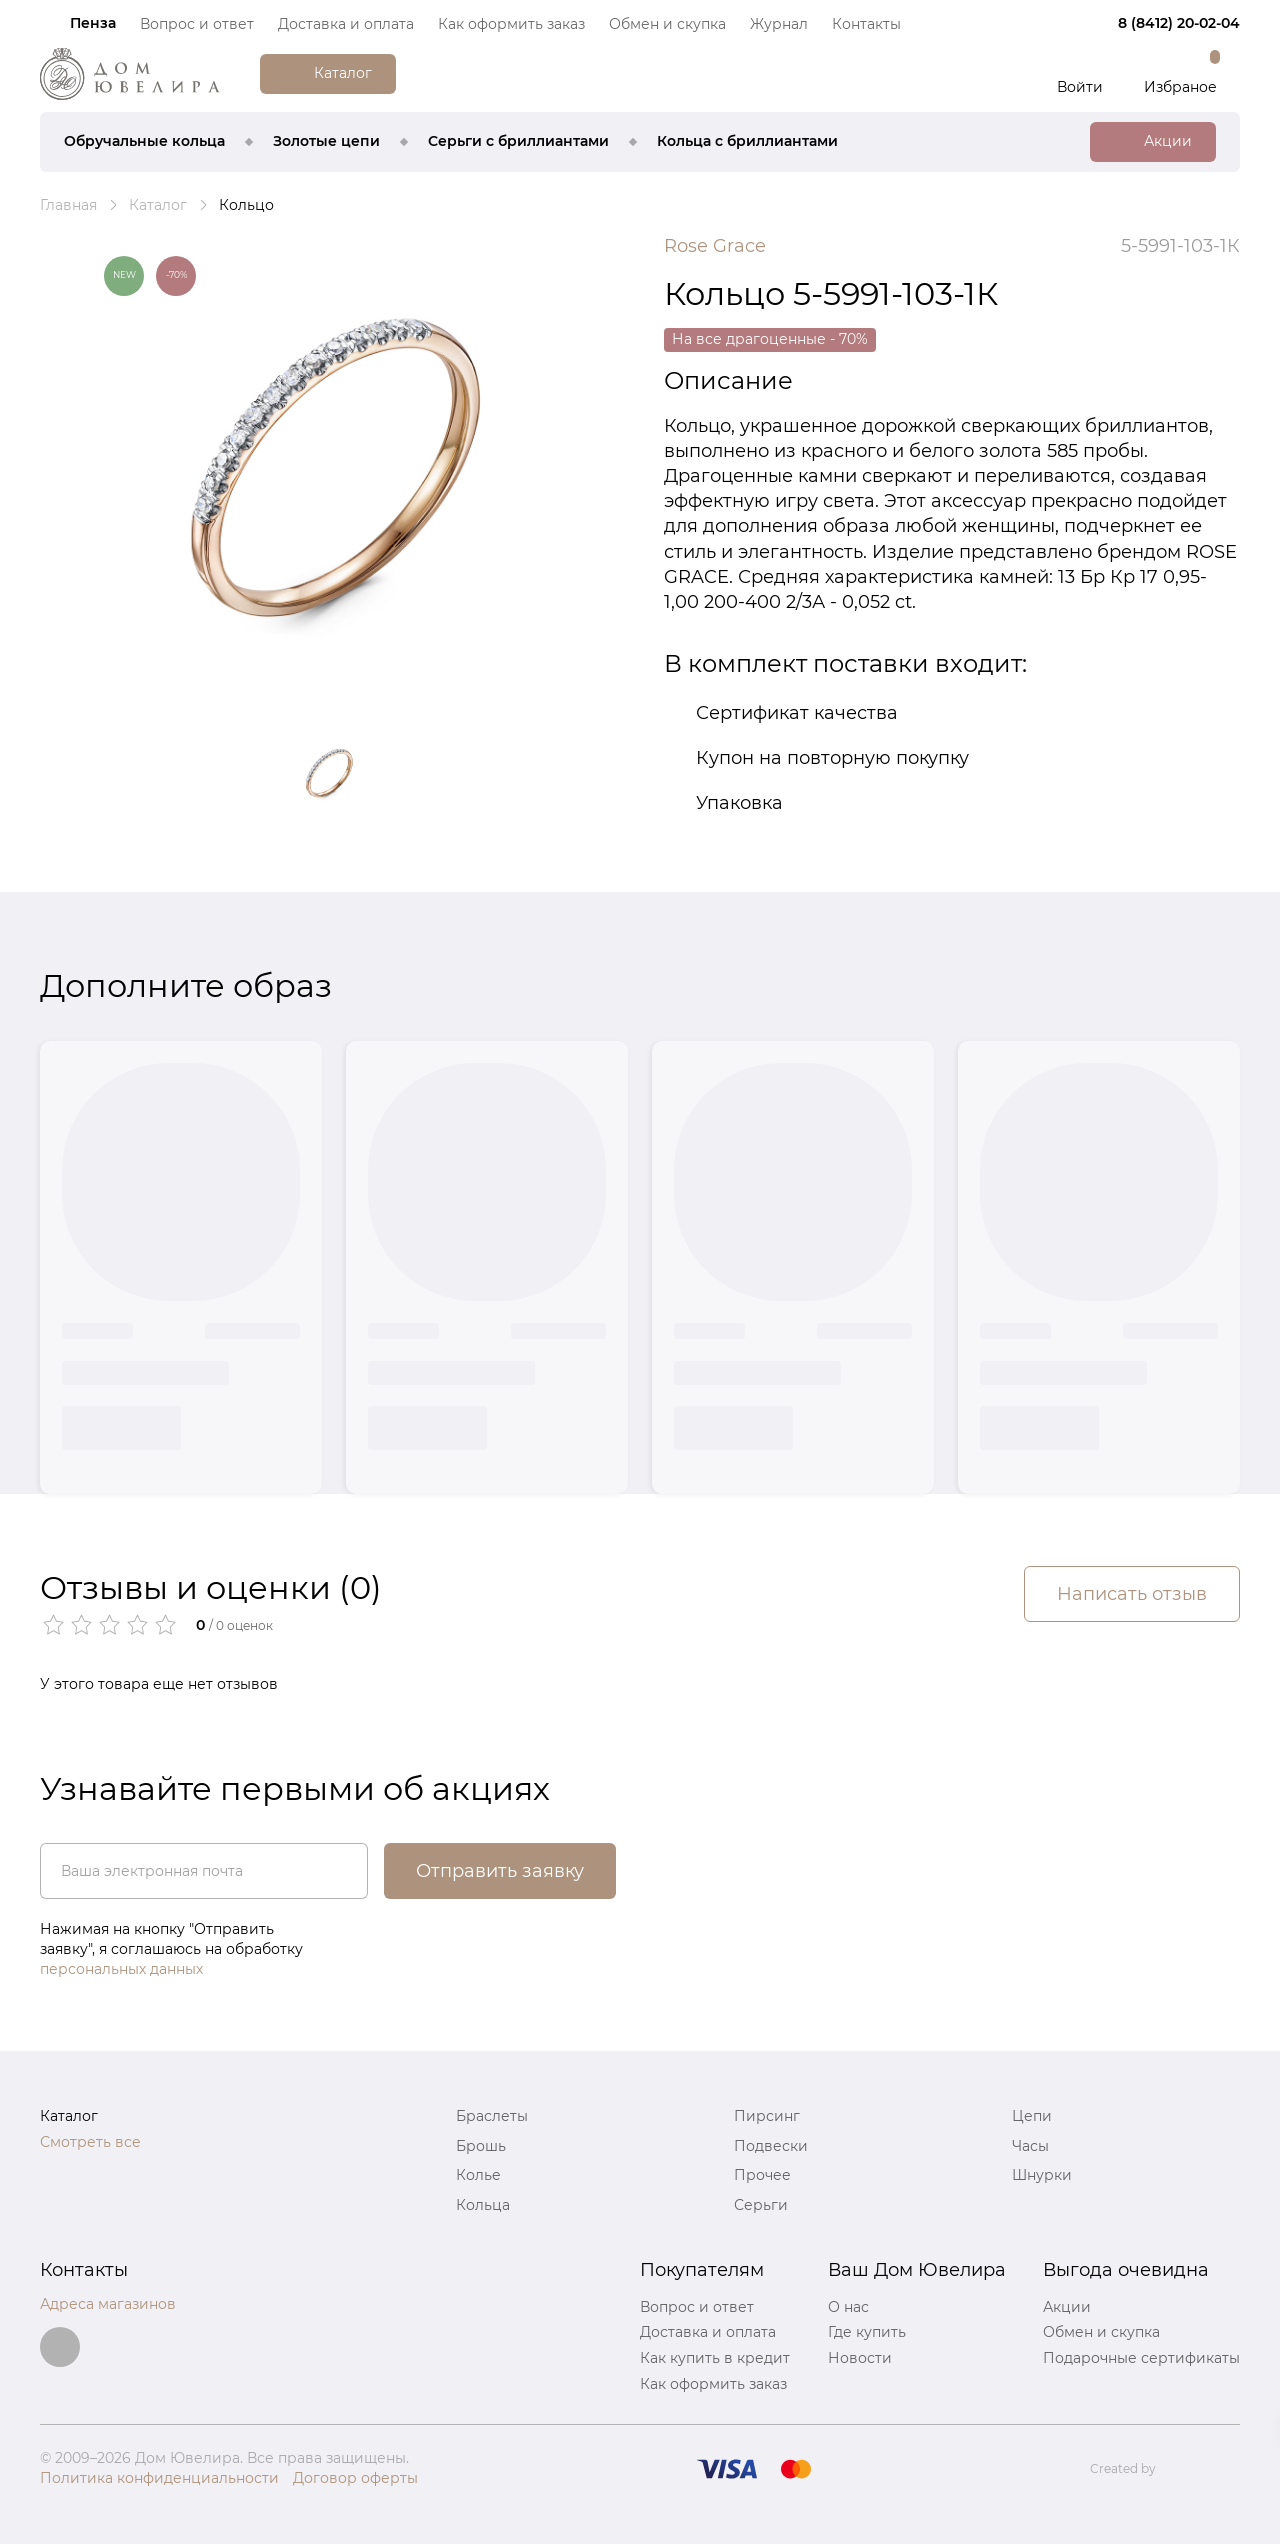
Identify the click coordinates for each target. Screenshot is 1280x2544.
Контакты (866, 24)
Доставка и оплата (346, 24)
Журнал (779, 24)
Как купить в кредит (715, 2358)
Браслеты (492, 2116)
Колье (478, 2175)
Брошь (481, 2146)
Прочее (762, 2175)
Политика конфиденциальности (159, 2478)
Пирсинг (767, 2116)
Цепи (1032, 2116)
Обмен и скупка (667, 24)
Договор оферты (355, 2478)
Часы (1030, 2146)
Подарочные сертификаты (1141, 2358)
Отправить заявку (500, 1871)
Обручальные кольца (144, 141)
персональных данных (121, 1969)
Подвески (771, 2146)
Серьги (761, 2205)
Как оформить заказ (511, 24)
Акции (1067, 2307)
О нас (848, 2307)
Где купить (867, 2332)
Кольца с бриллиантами (747, 141)
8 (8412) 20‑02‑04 (1179, 23)
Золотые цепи (326, 141)
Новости (860, 2358)
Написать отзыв (1132, 1594)
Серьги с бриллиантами (518, 141)
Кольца (483, 2205)
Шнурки (1042, 2175)
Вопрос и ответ (197, 24)
